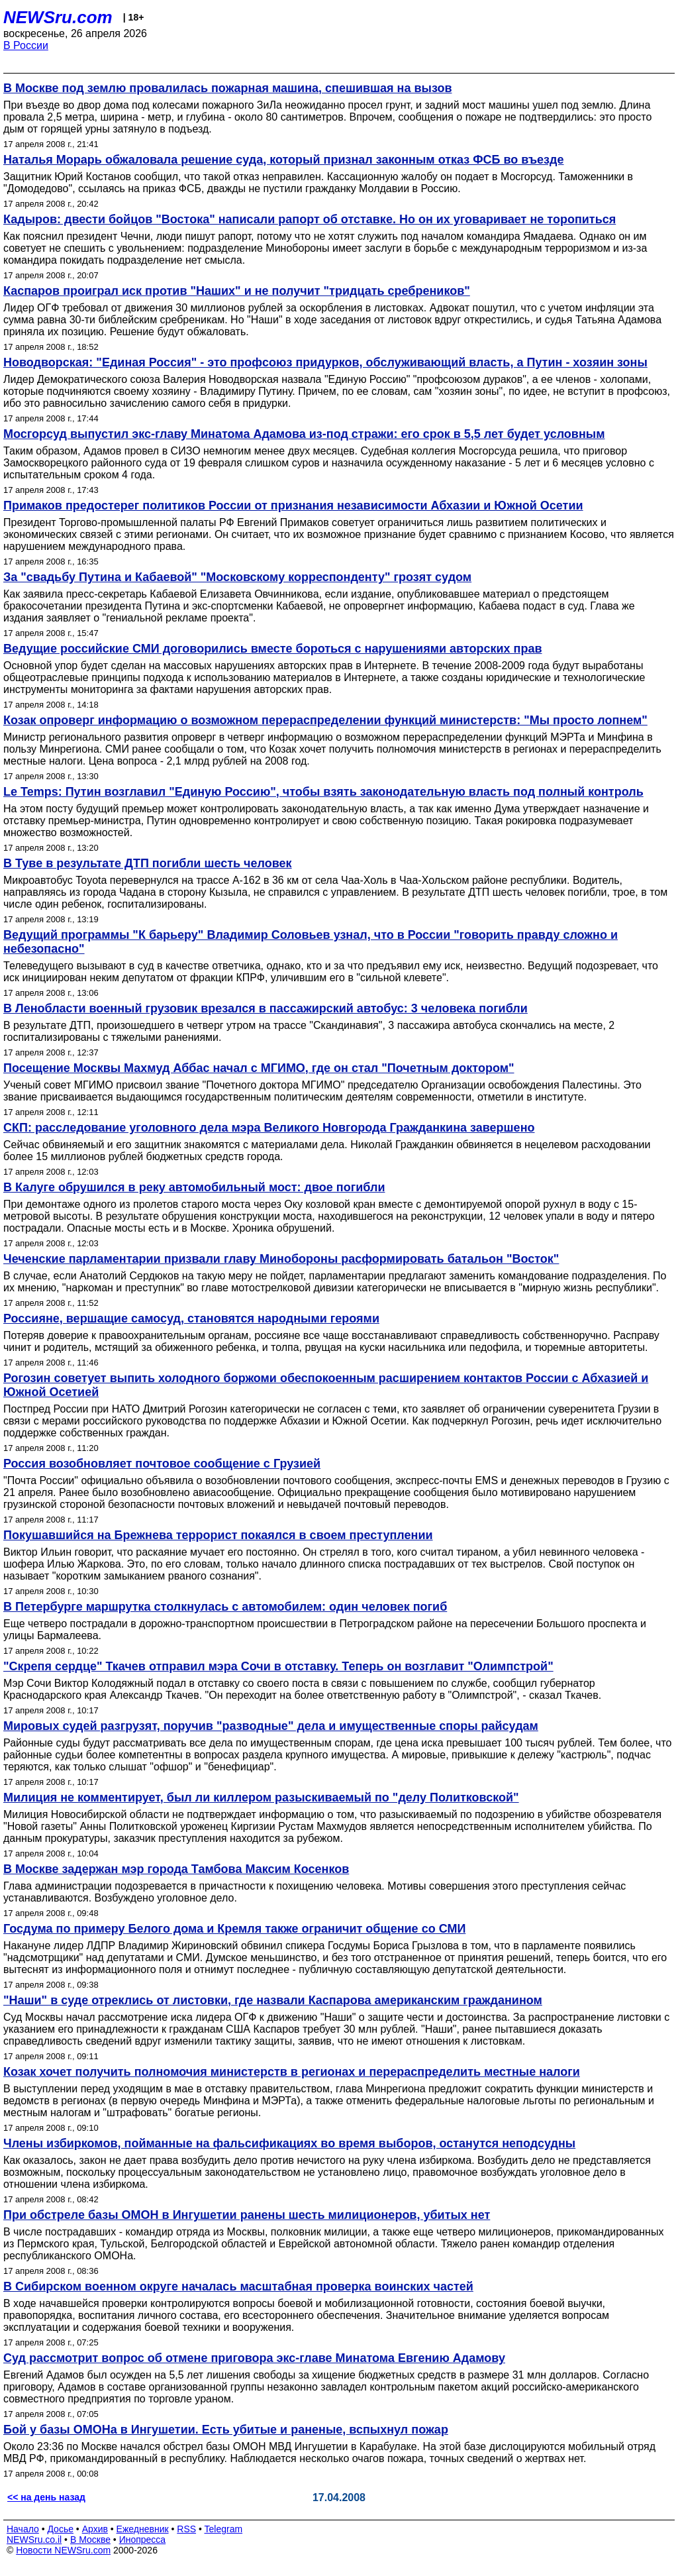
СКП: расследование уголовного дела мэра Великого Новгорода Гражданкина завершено (269, 1127)
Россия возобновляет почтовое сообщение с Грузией (161, 1463)
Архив (95, 2529)
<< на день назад (46, 2497)
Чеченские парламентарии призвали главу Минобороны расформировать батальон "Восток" (281, 1258)
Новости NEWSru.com (63, 2550)
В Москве (90, 2539)
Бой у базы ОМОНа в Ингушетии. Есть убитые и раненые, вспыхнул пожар (225, 2429)
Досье (60, 2529)
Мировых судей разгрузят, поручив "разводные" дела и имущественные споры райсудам (270, 1726)
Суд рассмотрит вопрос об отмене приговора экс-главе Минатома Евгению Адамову (254, 2358)
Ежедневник (143, 2529)
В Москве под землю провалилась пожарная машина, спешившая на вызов (227, 88)
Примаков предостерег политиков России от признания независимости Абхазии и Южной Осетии (293, 505)
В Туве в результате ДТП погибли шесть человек (147, 863)
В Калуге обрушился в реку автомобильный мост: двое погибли (194, 1187)
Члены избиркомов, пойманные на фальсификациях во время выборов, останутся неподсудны (289, 2143)
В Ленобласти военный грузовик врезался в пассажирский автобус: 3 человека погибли (265, 1008)
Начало (23, 2529)
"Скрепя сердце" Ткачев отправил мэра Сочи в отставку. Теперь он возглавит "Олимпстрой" (278, 1666)
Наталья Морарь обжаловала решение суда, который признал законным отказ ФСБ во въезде (283, 159)
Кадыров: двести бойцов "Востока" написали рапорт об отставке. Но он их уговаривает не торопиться (309, 219)
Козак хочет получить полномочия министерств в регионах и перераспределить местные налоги (291, 2071)
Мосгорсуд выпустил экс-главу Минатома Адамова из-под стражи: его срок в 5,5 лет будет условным (304, 434)
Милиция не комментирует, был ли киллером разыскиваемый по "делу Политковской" (261, 1797)
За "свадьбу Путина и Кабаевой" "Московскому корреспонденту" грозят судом (237, 577)
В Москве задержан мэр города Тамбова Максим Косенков (176, 1869)
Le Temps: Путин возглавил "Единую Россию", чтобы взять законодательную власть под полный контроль (323, 791)
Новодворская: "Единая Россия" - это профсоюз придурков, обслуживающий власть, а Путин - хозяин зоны (325, 362)
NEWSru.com (58, 17)
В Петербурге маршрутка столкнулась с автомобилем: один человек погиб (225, 1606)
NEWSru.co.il (34, 2539)
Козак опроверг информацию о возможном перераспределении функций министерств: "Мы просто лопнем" (325, 720)
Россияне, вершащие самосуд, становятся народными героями (191, 1318)
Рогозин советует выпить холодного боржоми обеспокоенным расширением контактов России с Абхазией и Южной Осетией (325, 1385)
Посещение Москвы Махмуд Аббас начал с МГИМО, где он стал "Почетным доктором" (258, 1068)
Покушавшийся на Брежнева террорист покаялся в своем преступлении (218, 1535)
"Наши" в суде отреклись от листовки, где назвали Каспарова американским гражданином (272, 2000)
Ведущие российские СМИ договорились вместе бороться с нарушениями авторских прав (272, 648)
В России (25, 45)
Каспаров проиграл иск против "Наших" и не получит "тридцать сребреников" (236, 290)
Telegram (224, 2529)
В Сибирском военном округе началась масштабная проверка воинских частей (238, 2286)
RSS (186, 2529)
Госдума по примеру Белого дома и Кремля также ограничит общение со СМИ (234, 1928)
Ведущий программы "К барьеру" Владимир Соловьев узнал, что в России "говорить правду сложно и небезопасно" (310, 941)
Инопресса (142, 2539)
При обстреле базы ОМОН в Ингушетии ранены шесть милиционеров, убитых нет (246, 2215)
